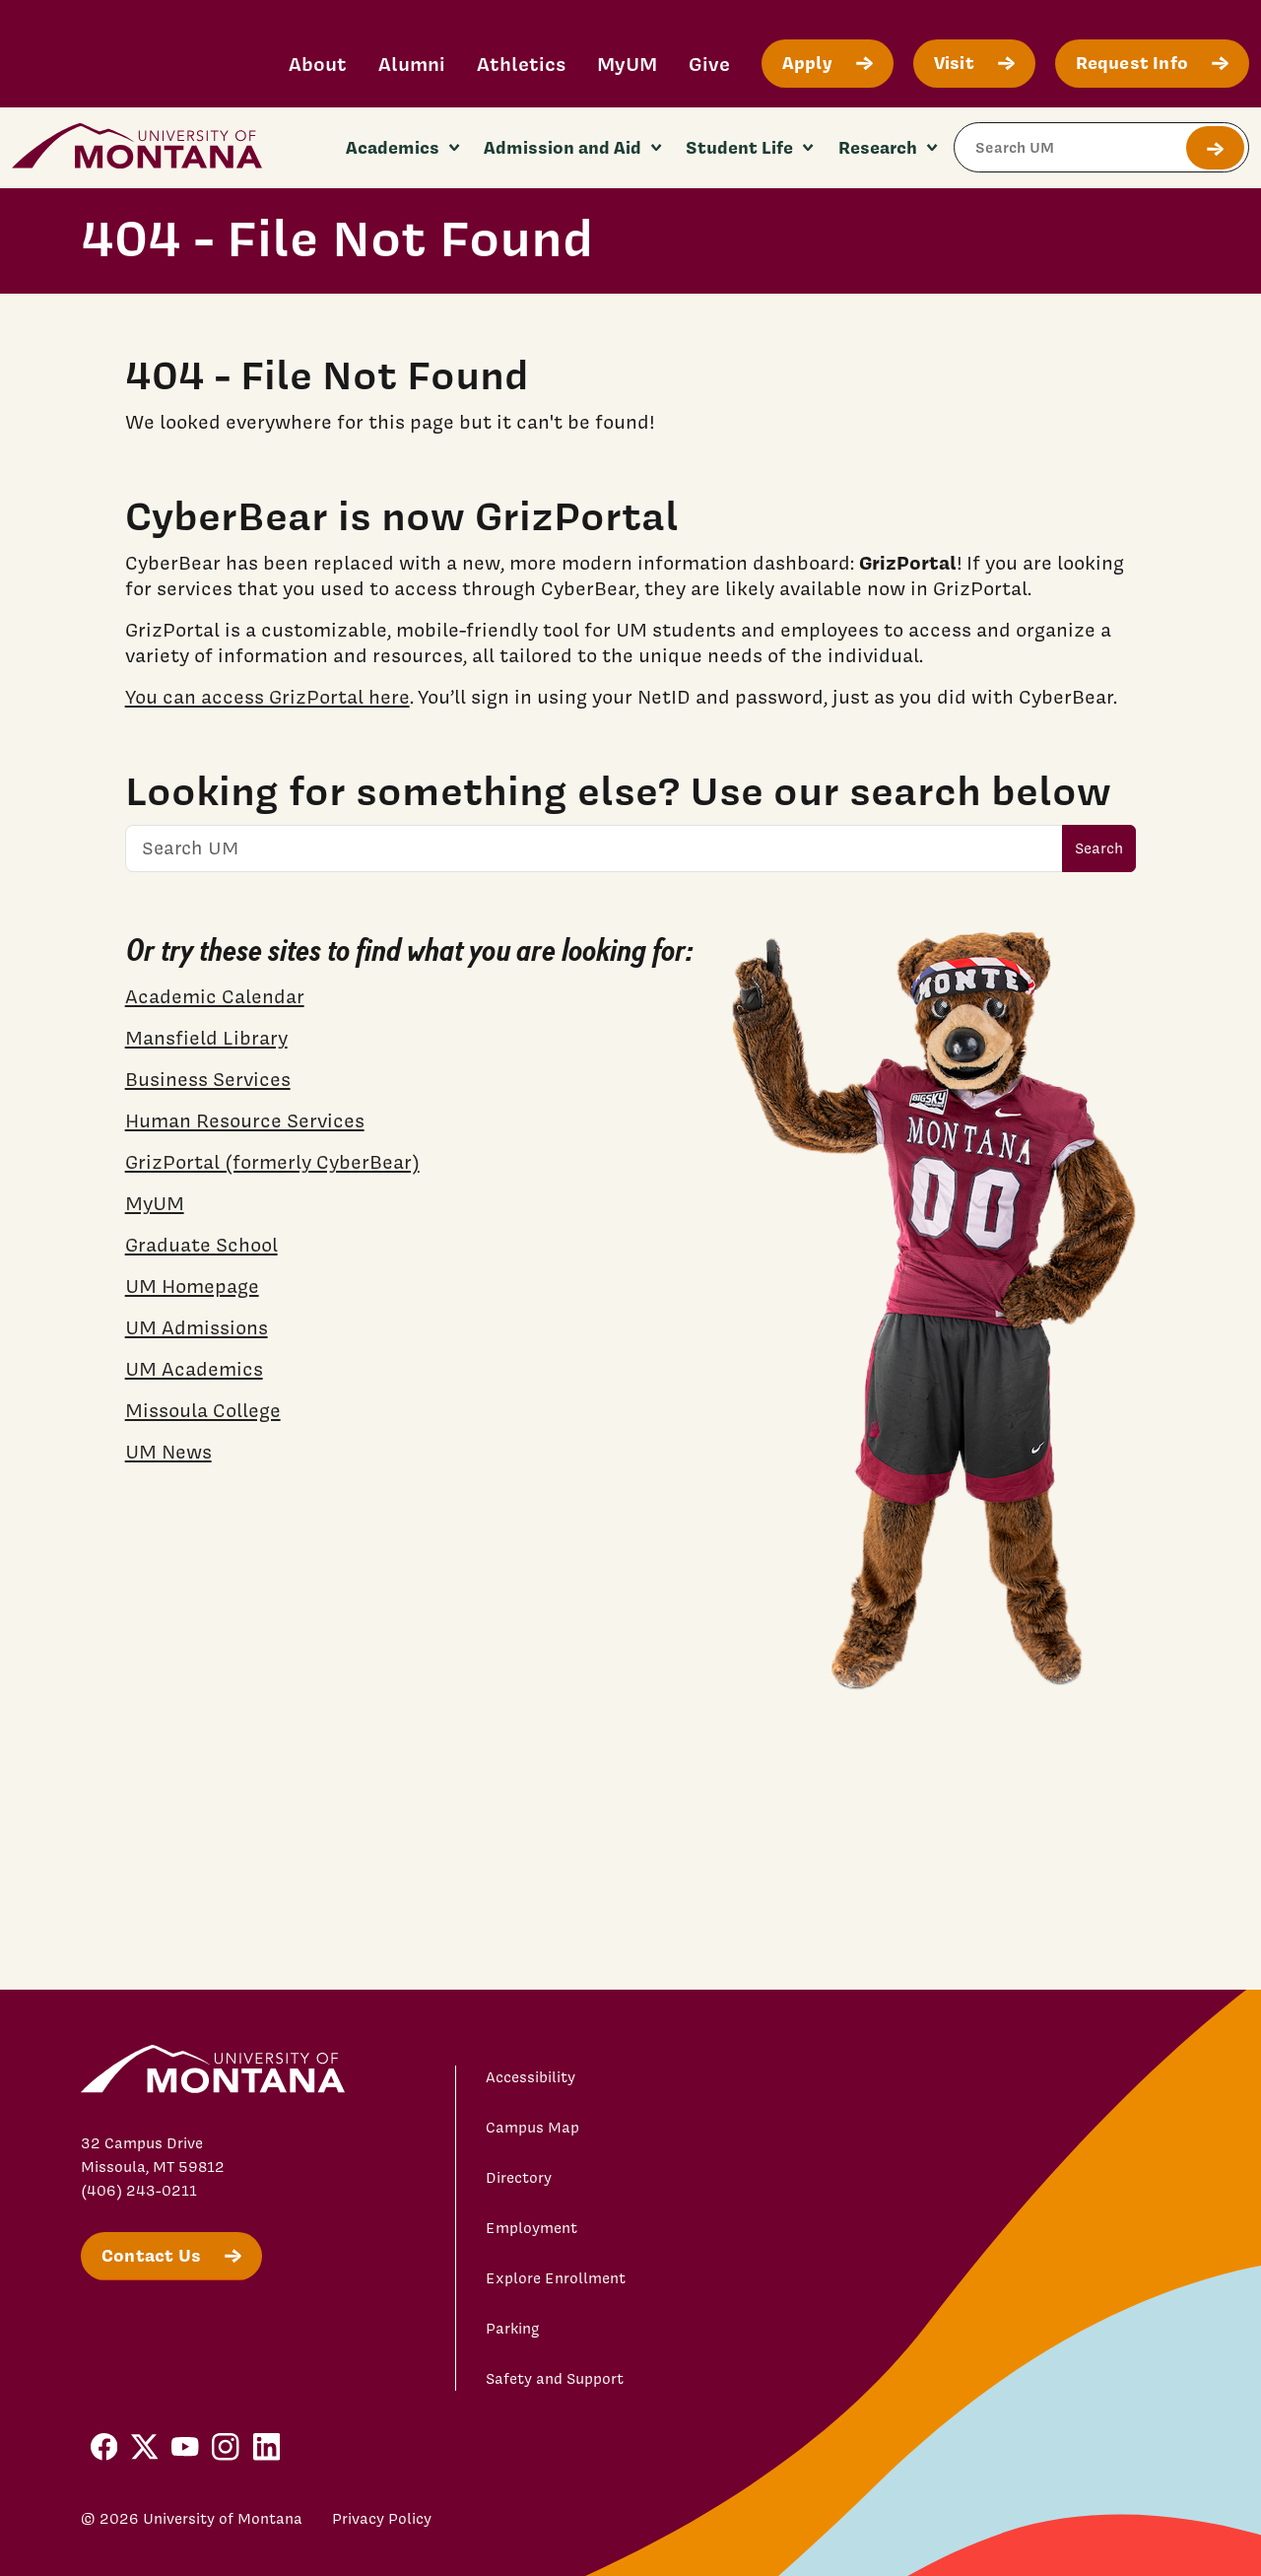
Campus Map (532, 2127)
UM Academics (194, 1369)
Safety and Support (555, 2379)
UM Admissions (196, 1327)
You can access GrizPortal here (267, 697)
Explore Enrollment (556, 2278)
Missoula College (203, 1410)
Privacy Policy (381, 2519)
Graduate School (201, 1244)
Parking (513, 2329)
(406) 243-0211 (139, 2191)
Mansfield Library (206, 1038)
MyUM (627, 63)
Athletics (521, 63)
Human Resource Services (245, 1120)
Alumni (411, 63)
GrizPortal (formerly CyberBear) (272, 1162)
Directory (519, 2178)
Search (1099, 848)
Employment (531, 2228)
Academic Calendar (214, 996)
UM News (168, 1451)
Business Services (208, 1079)
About (318, 63)
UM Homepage (192, 1286)
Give (709, 63)
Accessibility (530, 2077)
